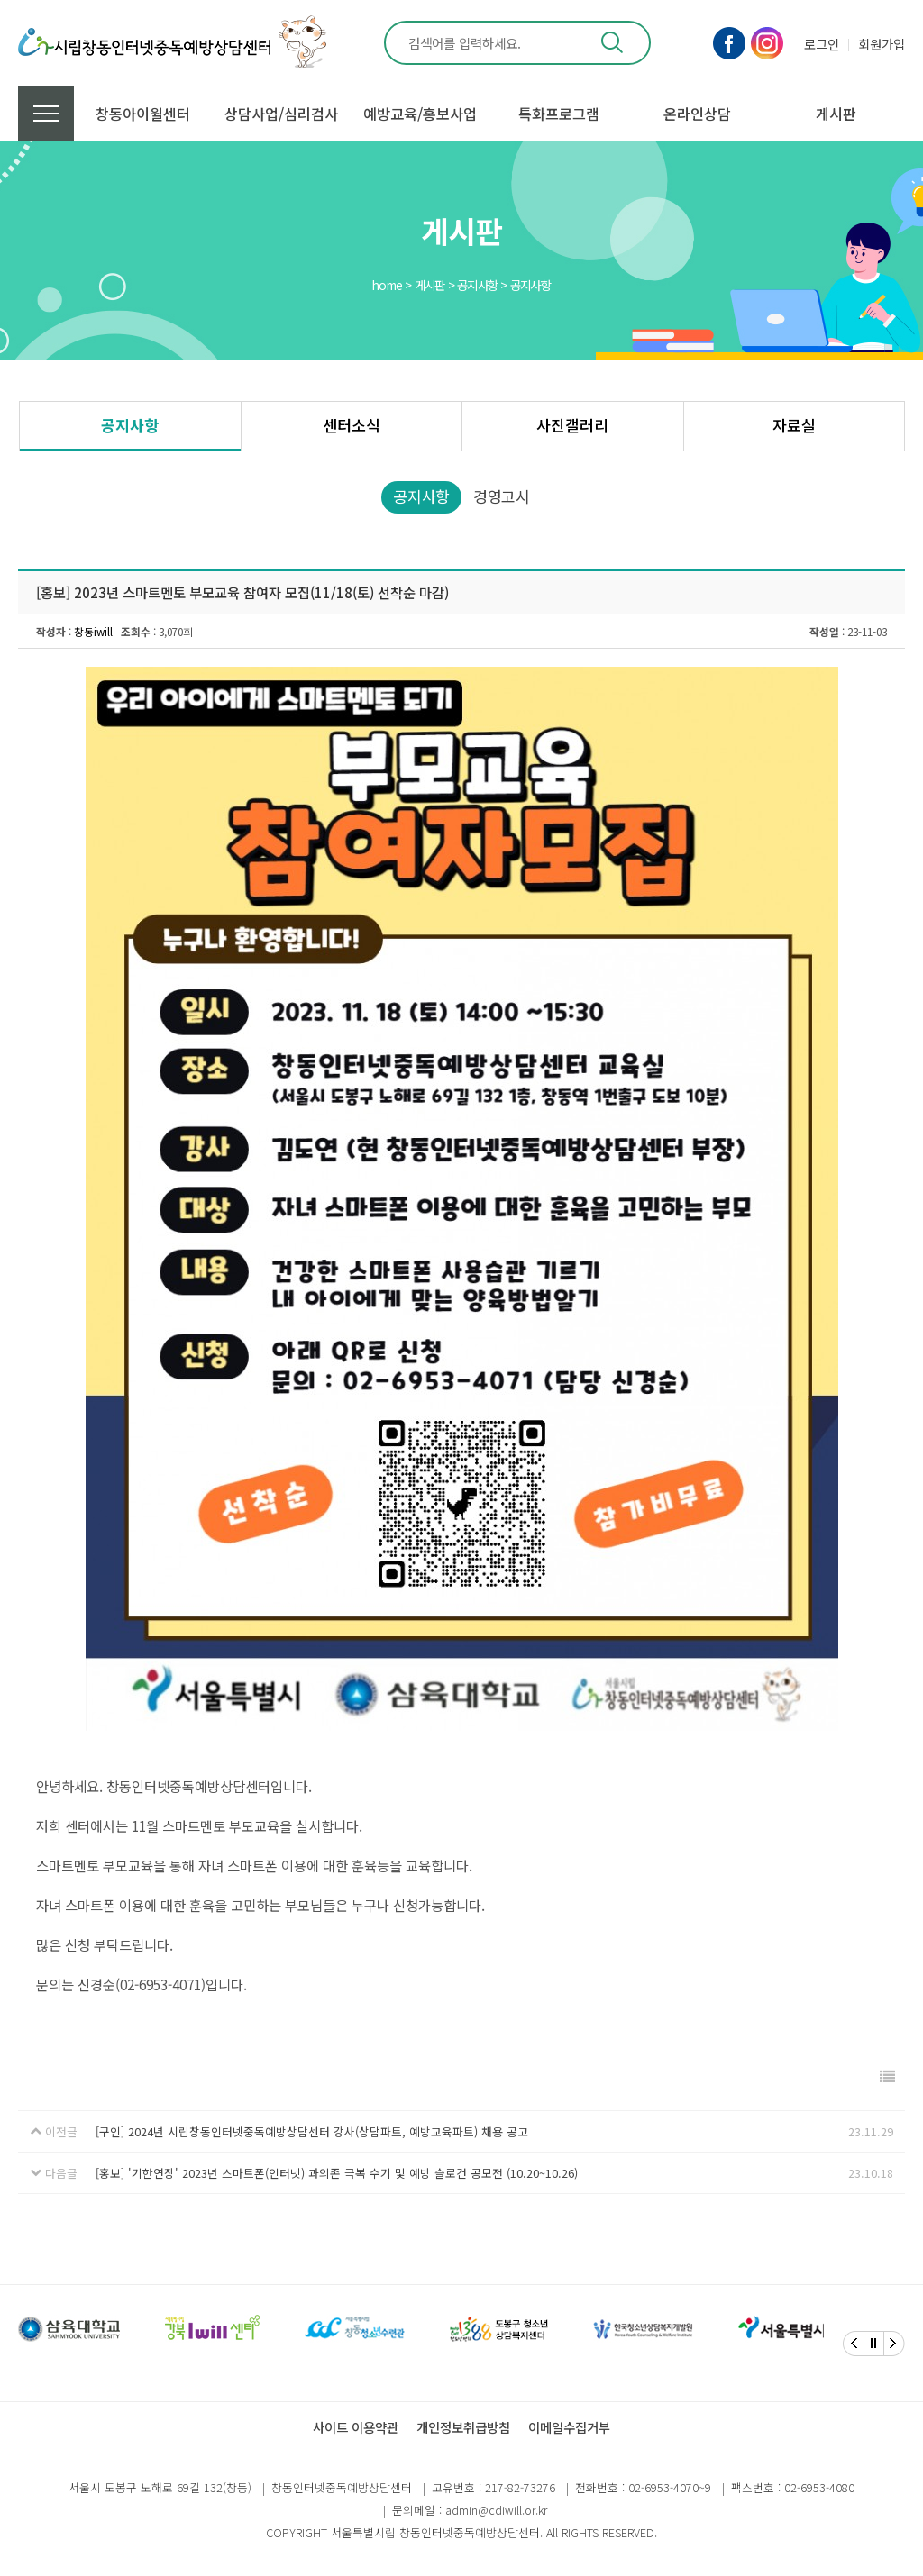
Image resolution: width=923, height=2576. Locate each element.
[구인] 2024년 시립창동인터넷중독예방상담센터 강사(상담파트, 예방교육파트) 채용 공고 (312, 2131)
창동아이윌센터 (143, 113)
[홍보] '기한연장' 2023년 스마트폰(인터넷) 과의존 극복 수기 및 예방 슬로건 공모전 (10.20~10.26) (337, 2172)
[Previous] (853, 2343)
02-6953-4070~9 (669, 2487)
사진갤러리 (572, 425)
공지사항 (130, 425)
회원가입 (881, 43)
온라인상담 (697, 113)
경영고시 (501, 496)
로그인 (821, 43)
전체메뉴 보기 (46, 113)
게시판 (836, 113)
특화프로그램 (558, 113)
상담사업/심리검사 (281, 113)
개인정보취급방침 (463, 2426)
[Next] (894, 2343)
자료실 (794, 425)
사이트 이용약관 (355, 2426)
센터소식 (351, 425)
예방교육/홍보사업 (420, 113)
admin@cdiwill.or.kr (496, 2509)
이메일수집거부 (569, 2426)
